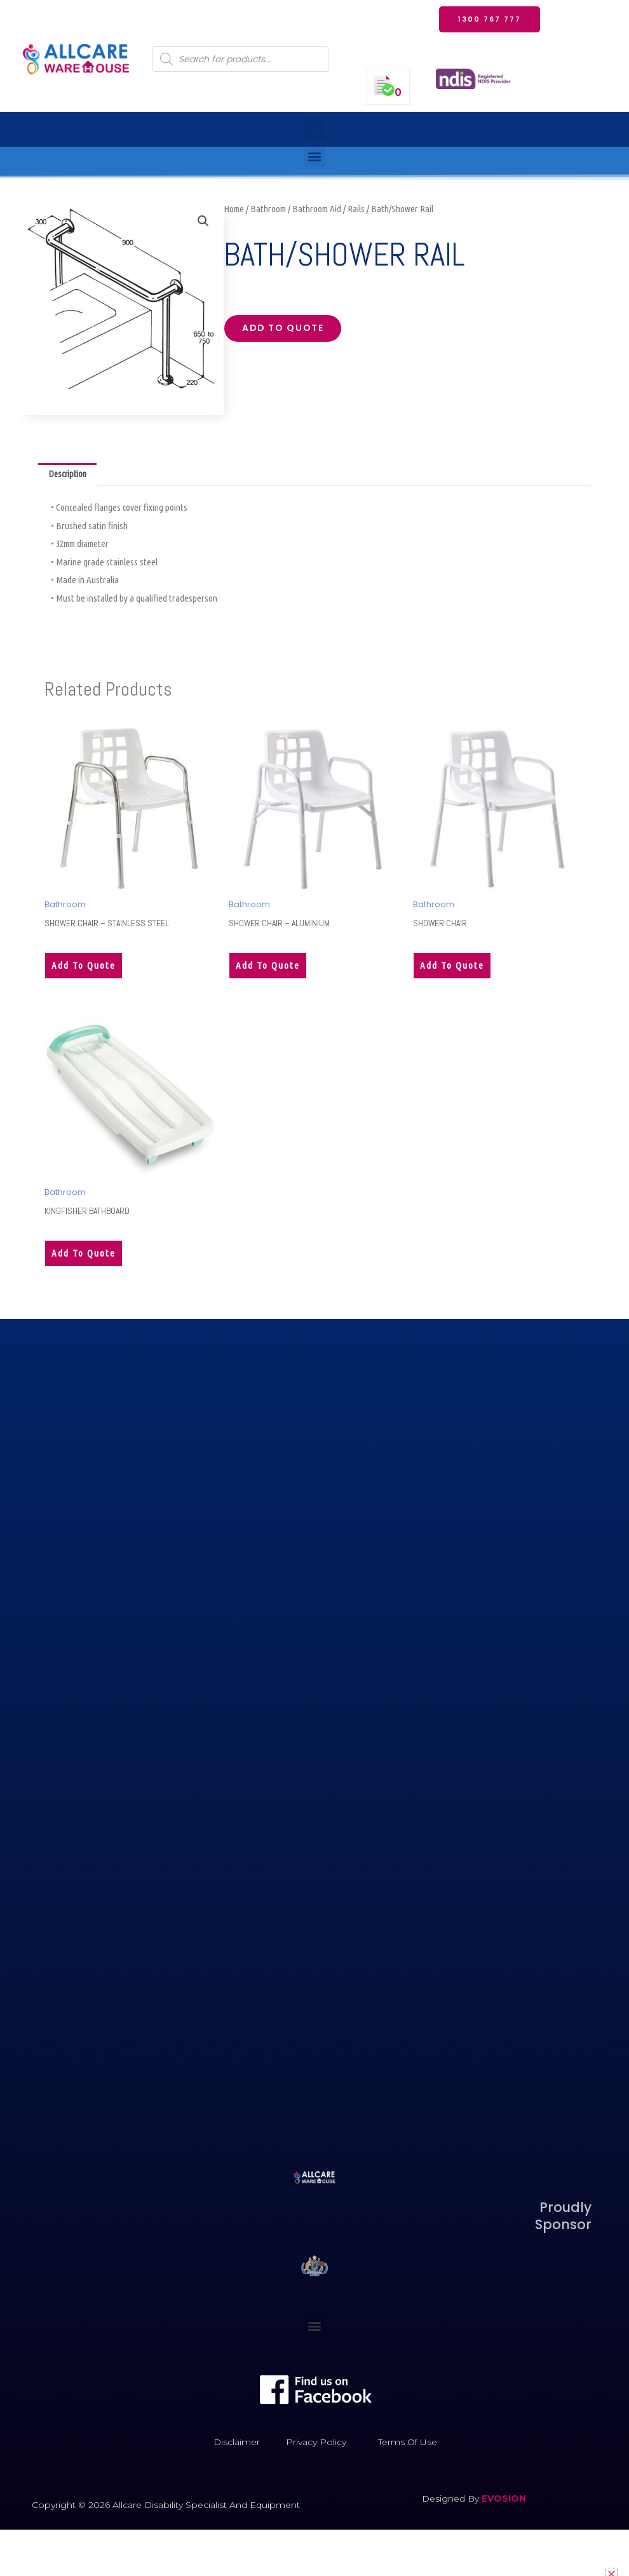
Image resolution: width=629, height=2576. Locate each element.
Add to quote (288, 330)
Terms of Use (407, 2446)
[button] (314, 128)
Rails (356, 208)
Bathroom (268, 208)
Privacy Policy (316, 2446)
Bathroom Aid (316, 208)
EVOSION (504, 2503)
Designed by (452, 2503)
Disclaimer (236, 2446)
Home (234, 208)
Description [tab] (70, 475)
